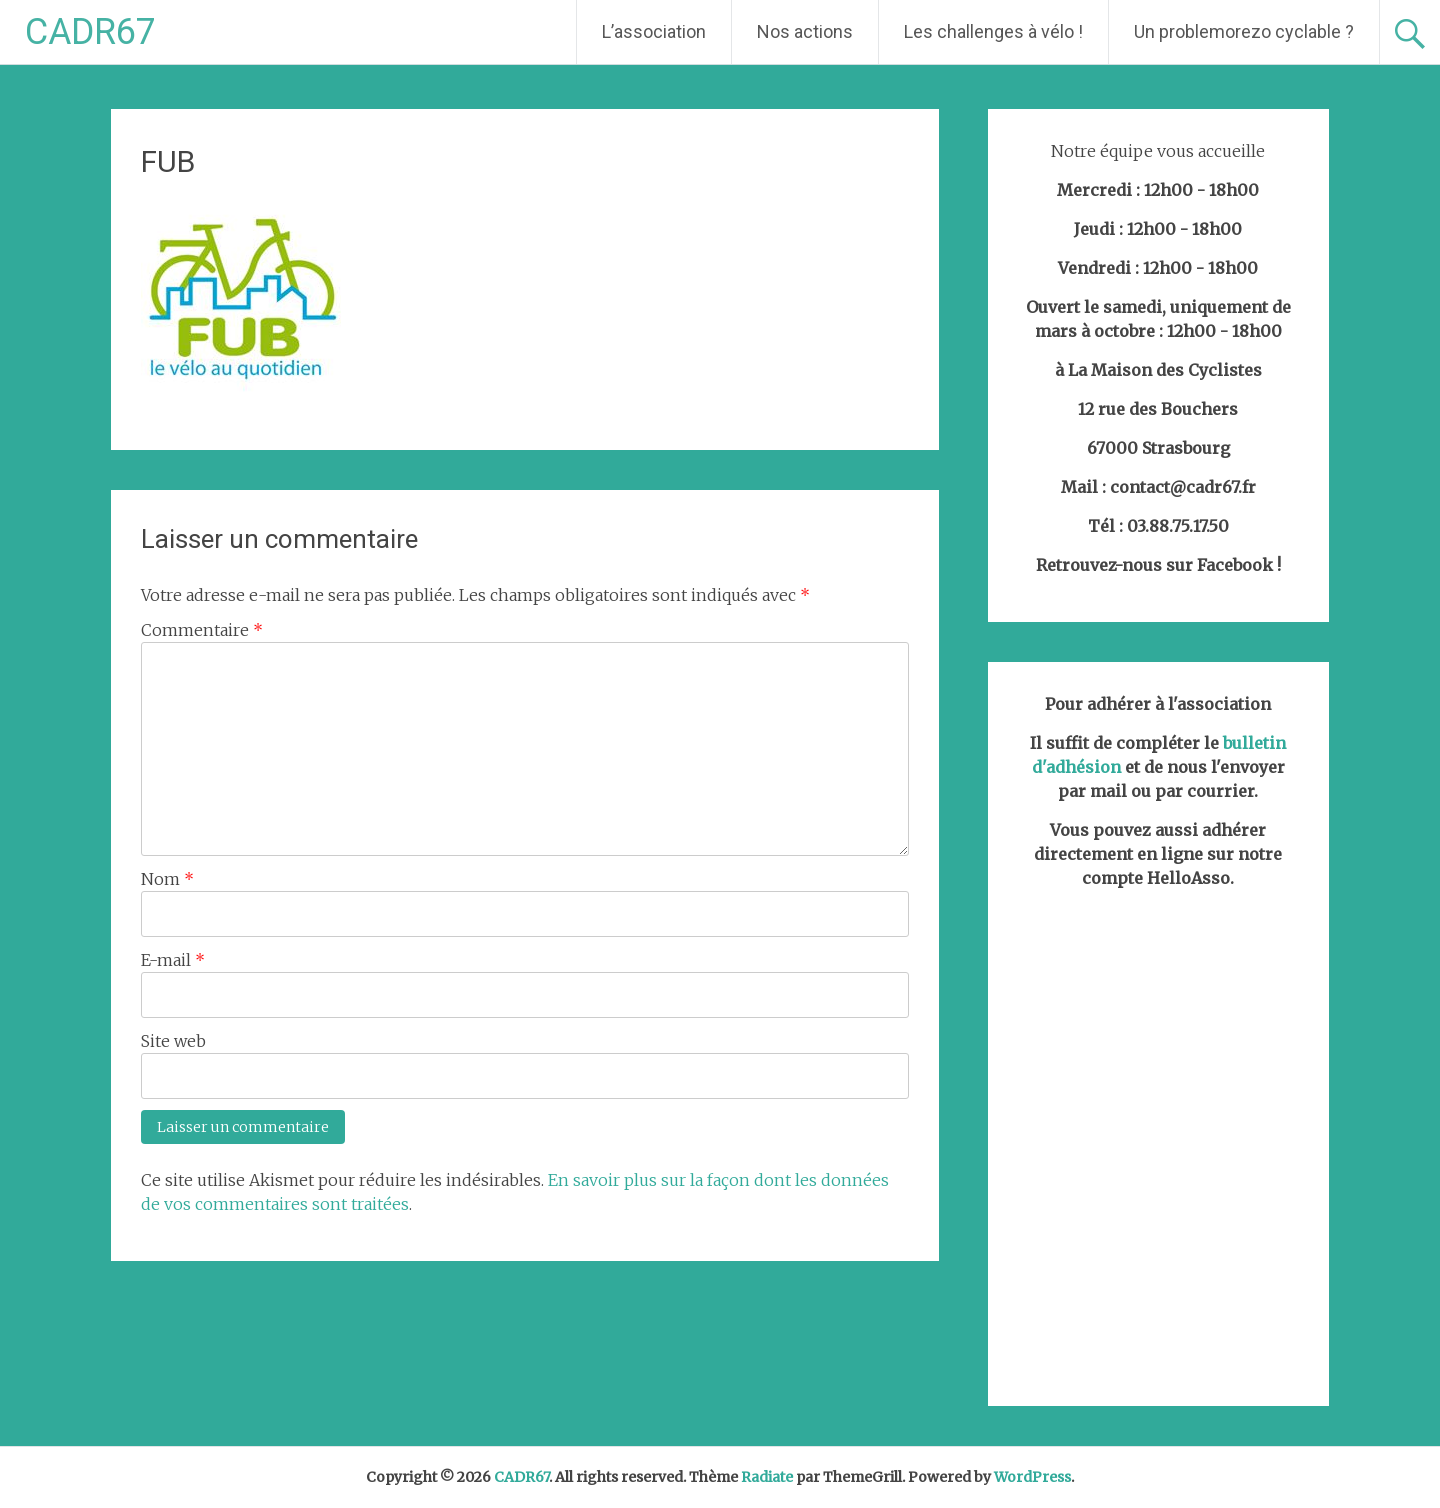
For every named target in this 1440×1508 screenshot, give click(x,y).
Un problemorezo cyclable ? (1244, 31)
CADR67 (90, 32)
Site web (173, 1041)
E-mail (173, 960)
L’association (654, 31)
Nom (167, 879)
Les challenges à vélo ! (993, 31)
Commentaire (202, 630)
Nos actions (805, 31)
